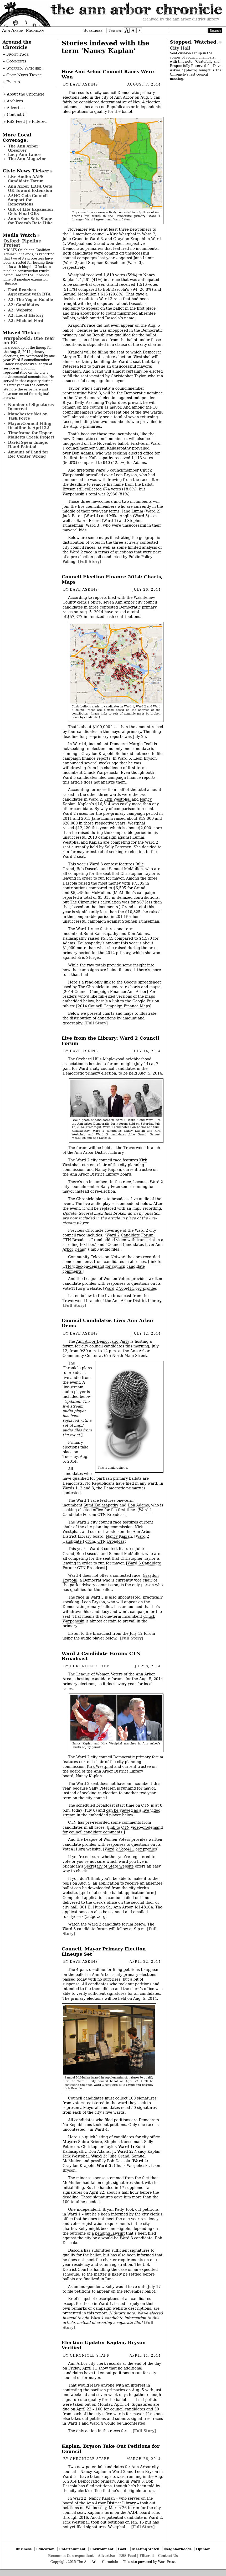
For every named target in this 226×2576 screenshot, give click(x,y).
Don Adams (138, 934)
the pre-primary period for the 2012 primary (109, 950)
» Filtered (37, 121)
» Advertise (14, 108)
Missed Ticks (19, 332)
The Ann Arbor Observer (23, 148)
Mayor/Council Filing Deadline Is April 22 (30, 425)
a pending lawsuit (108, 2233)
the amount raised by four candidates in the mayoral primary (113, 729)
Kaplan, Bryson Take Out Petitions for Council (111, 2448)
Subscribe (92, 30)
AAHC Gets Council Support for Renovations (28, 200)
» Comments (14, 61)
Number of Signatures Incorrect (31, 407)
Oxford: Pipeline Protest (22, 243)
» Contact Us (15, 115)
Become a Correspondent (71, 2556)
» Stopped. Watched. (23, 68)
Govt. (122, 2549)
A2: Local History (26, 315)
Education (45, 2549)
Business (24, 2549)
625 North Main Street (125, 1355)
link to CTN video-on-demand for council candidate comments (112, 1266)
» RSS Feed (14, 121)
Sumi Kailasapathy (101, 934)
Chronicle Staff (89, 1666)
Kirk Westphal (117, 799)
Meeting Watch (146, 2549)
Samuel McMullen (126, 869)
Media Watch (19, 235)
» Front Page (16, 54)
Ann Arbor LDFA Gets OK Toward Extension (30, 188)
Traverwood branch (142, 1148)
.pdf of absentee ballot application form (117, 1893)
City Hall (180, 48)
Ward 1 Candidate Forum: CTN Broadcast (107, 1512)
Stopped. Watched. (194, 42)
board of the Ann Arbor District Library (99, 2503)
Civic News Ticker (26, 170)
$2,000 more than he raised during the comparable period (112, 830)
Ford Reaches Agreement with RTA (29, 292)
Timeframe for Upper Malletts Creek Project (31, 435)
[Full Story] (89, 561)
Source (11, 283)
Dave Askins (84, 84)
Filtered (147, 2556)
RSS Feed (127, 2556)
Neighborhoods (178, 2549)
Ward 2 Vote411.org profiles (131, 1288)
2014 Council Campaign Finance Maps (114, 1006)
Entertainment (72, 2549)
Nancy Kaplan (108, 1169)
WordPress (167, 2562)
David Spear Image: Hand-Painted (28, 444)
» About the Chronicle (23, 94)
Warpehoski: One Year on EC (28, 340)
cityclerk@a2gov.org (87, 1916)
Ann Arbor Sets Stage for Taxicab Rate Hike (30, 221)
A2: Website (20, 310)
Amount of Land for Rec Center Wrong (28, 454)
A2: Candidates (23, 305)
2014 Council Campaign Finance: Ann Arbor (105, 992)
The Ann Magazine (27, 159)
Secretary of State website (109, 1866)
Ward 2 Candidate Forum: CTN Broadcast (106, 1538)
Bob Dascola (88, 869)
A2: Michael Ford (25, 321)
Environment (102, 2549)
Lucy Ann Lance (24, 154)
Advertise (106, 2556)
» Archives (13, 101)
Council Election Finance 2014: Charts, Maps (112, 579)
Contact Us (168, 2556)
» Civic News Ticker (22, 75)
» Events (11, 82)
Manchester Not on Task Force (28, 416)
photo (191, 70)
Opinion (203, 2549)
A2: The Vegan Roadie (30, 300)
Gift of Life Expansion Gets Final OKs (30, 211)
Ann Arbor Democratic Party (102, 1341)
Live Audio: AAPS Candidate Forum (26, 178)
